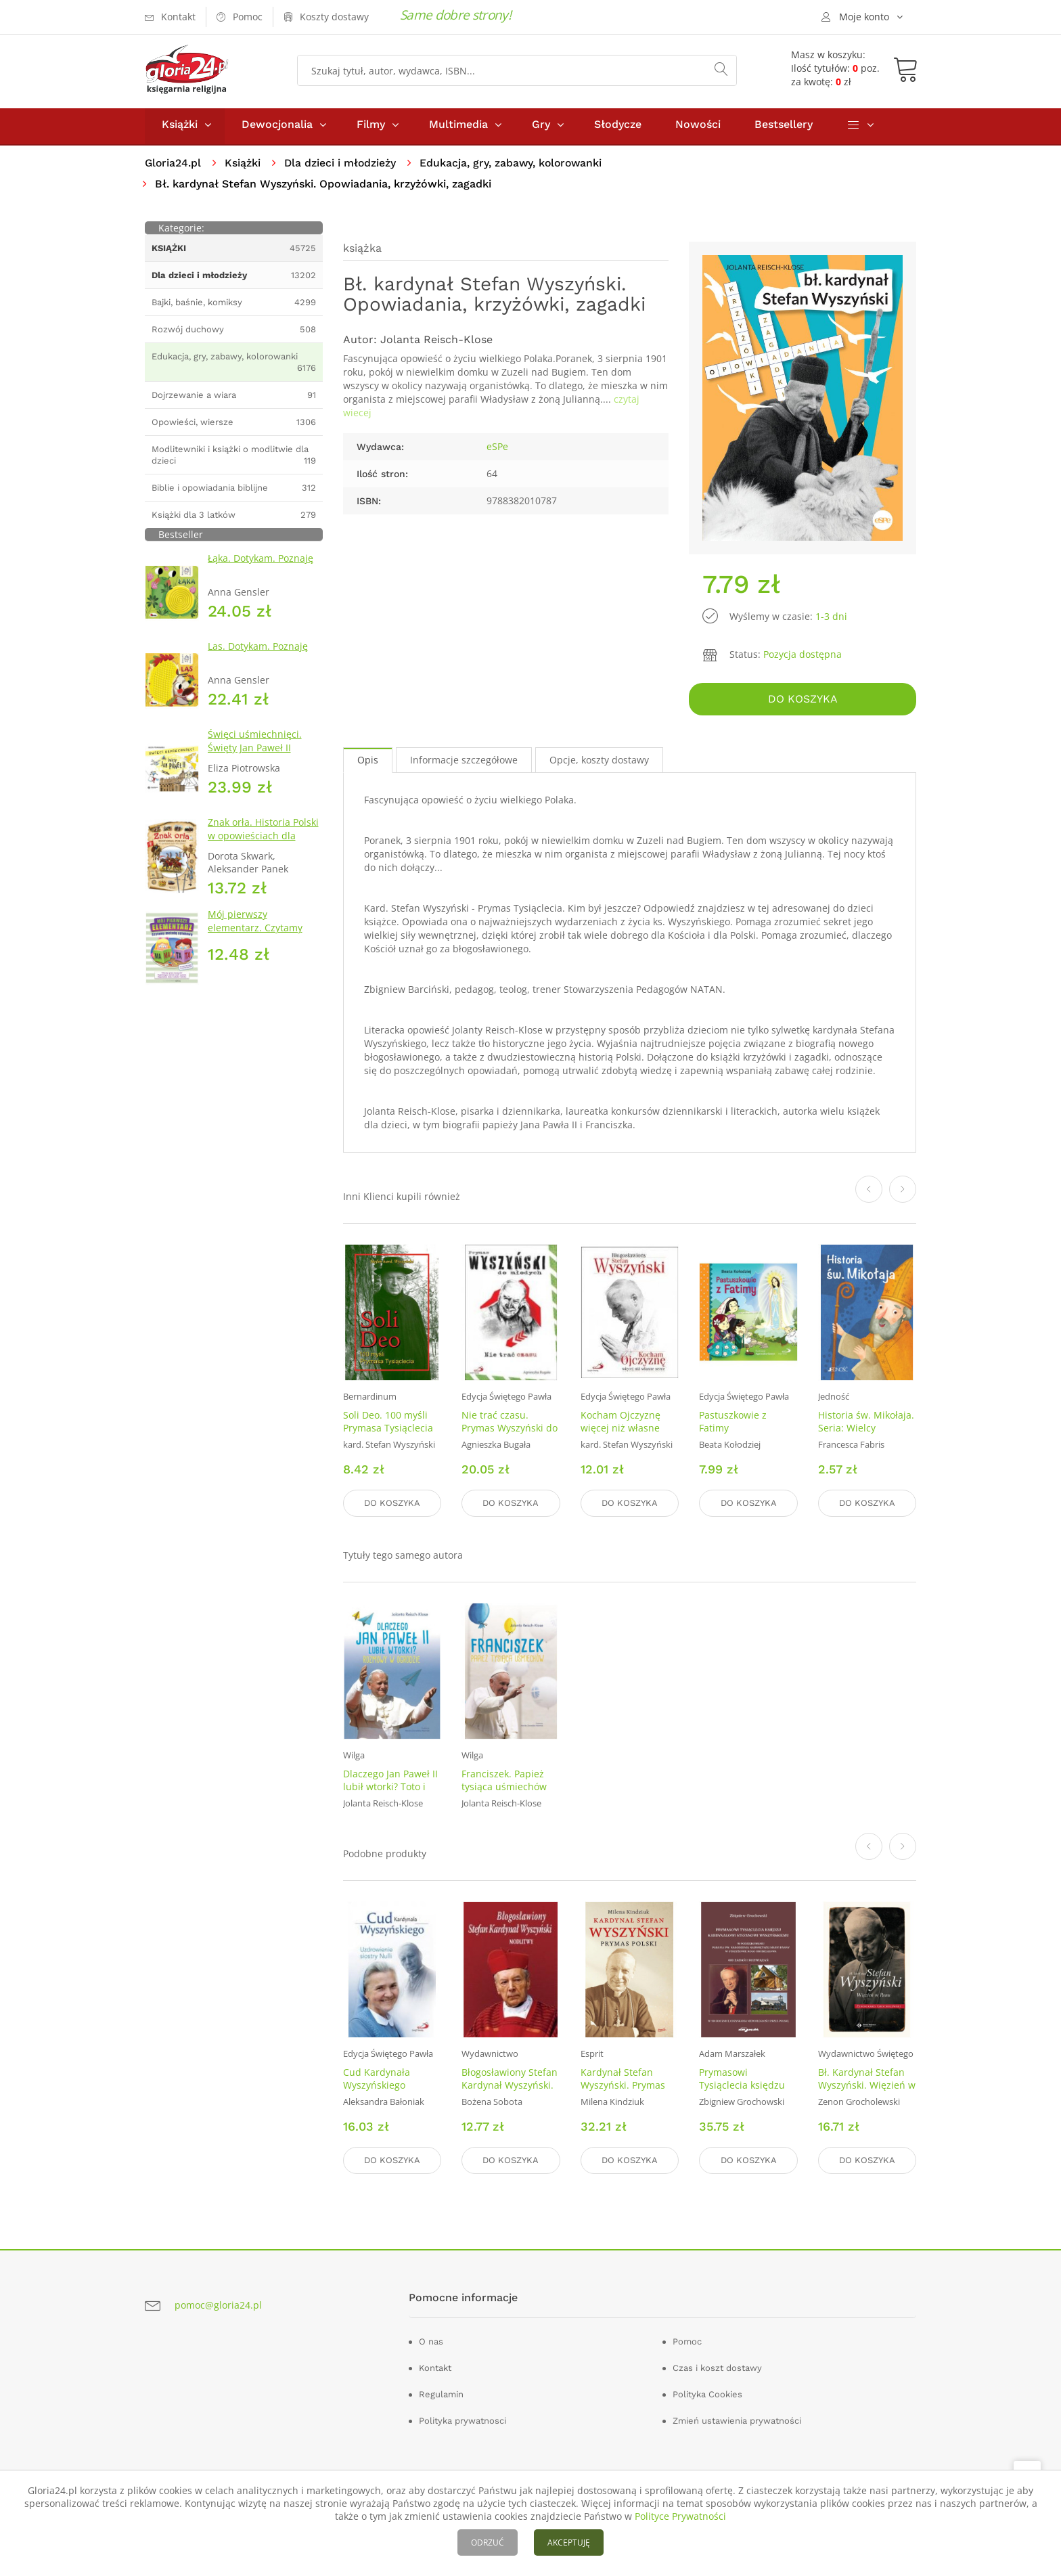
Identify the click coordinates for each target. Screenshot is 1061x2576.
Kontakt (435, 2367)
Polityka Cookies (707, 2394)
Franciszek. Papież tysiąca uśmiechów (504, 1781)
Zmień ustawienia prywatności (737, 2420)
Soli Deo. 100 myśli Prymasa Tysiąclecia (388, 1424)
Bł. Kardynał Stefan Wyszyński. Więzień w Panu (867, 2085)
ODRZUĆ (487, 2542)
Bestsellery (783, 127)
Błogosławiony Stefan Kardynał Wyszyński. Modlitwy (509, 2085)
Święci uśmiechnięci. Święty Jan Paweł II (255, 744)
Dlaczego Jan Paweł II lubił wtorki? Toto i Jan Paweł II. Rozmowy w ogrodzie (390, 1794)
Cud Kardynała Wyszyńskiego (376, 2078)
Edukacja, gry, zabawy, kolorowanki (515, 166)
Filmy (371, 127)
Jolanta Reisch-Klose (436, 343)
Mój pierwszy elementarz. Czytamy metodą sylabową (255, 931)
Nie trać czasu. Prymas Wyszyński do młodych (509, 1430)
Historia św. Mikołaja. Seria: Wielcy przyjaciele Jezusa (866, 1430)
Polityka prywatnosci (462, 2420)
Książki (180, 127)
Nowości (698, 127)
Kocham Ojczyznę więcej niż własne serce (620, 1430)
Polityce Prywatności (680, 2516)
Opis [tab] (367, 762)
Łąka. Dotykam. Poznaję (260, 561)
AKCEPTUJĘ (568, 2542)
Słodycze (617, 127)
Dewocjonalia (277, 127)
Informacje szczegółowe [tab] (464, 762)
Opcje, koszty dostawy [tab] (599, 762)
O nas (431, 2341)
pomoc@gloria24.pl (218, 2304)
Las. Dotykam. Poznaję (258, 649)
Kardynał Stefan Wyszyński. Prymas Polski (623, 2085)
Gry (541, 127)
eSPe (497, 450)
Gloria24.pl (173, 166)
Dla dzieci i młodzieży (342, 166)
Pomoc (687, 2341)
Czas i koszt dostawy (717, 2367)
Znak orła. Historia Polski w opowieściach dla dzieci (263, 839)
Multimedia (458, 127)
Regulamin (441, 2394)
